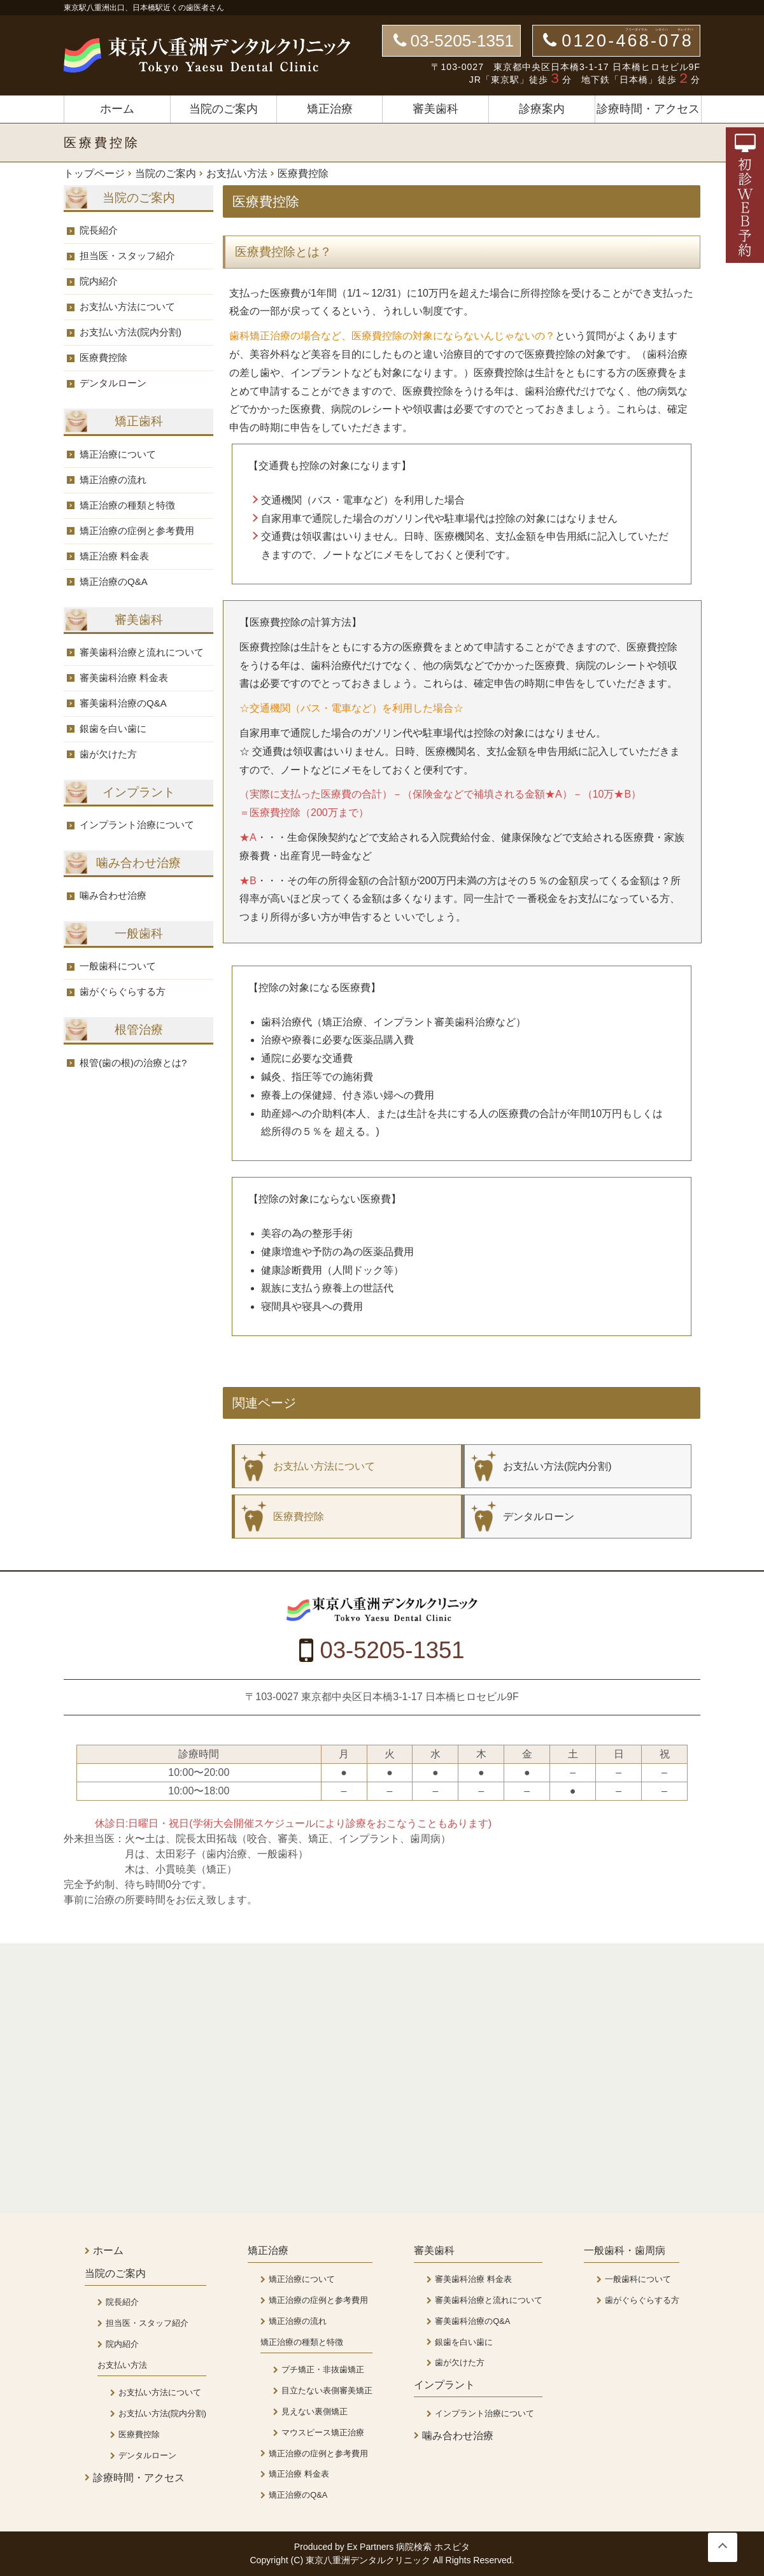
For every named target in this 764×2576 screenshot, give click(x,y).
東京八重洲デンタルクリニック (369, 2560)
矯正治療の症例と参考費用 (137, 530)
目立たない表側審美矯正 (326, 2390)
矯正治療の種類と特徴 (127, 505)
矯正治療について (118, 454)
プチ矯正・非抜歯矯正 (322, 2369)
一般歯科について (118, 966)
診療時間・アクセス (648, 108)
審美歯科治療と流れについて (142, 652)
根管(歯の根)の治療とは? (133, 1062)
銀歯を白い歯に (113, 728)
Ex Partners (370, 2547)
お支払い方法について (127, 306)
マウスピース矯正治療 (322, 2432)
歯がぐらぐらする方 (123, 991)
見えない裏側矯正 (314, 2411)
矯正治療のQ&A (114, 581)
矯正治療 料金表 (114, 556)
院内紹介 (99, 281)
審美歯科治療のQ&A (123, 703)
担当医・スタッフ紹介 (127, 255)
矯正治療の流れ (113, 479)
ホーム (117, 108)
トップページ (94, 174)
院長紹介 (99, 230)
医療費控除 (103, 357)
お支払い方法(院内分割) (130, 332)
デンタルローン (113, 382)
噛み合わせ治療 (113, 895)
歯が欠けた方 (108, 754)
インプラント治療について (137, 824)
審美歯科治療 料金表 (124, 677)
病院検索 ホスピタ (433, 2547)
